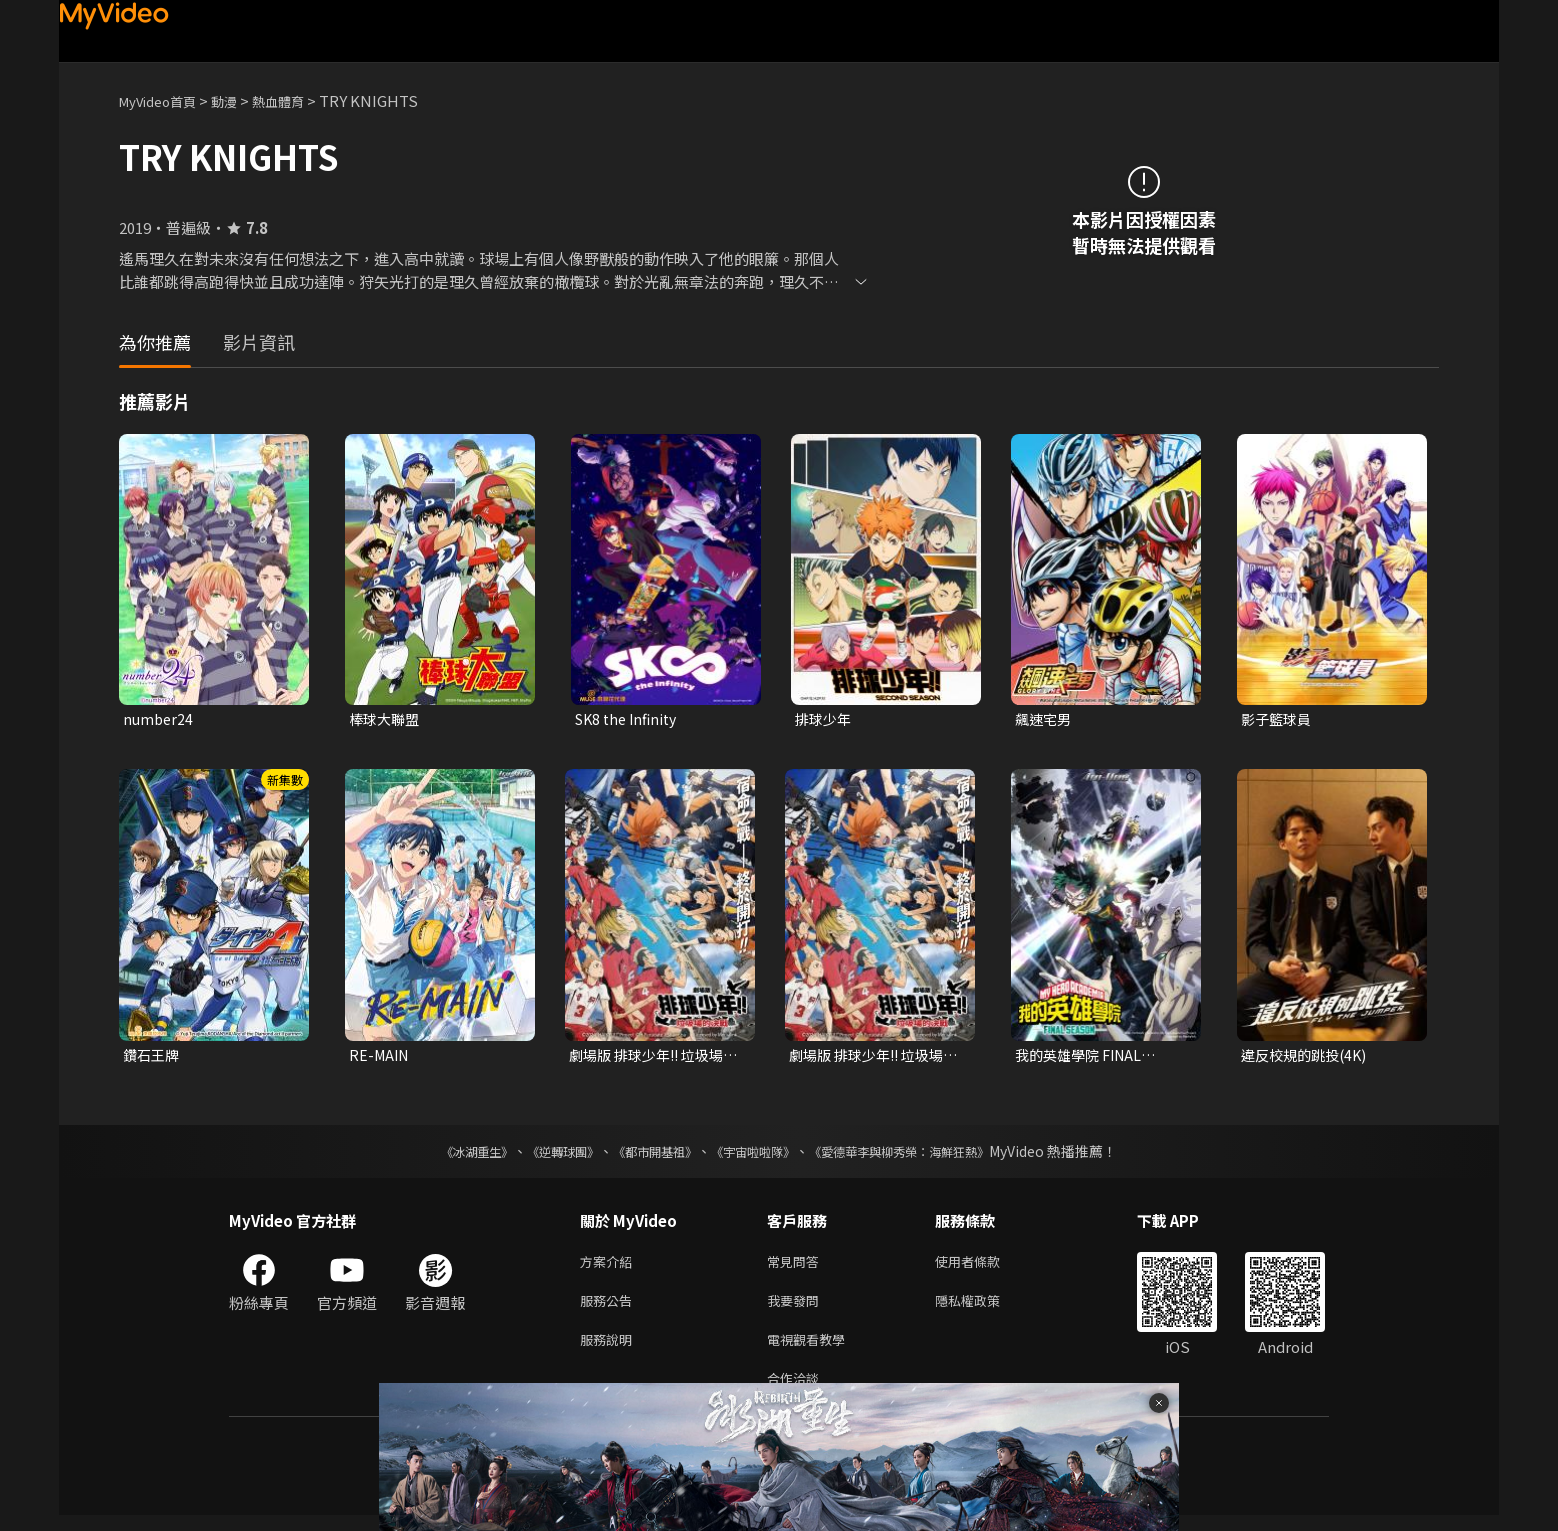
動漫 (240, 100)
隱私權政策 (984, 1308)
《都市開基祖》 (645, 1155)
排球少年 (825, 719)
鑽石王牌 (153, 1057)
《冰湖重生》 (442, 1155)
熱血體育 (300, 100)
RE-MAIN (381, 1057)
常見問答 (797, 1266)
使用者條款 (984, 1266)
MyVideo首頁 (164, 100)
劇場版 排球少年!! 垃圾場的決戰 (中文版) (872, 1058)
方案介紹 (610, 1266)
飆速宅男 (1045, 719)
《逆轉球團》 (540, 1155)
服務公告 (610, 1308)
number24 (159, 719)
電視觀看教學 (812, 1350)
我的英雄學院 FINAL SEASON (1083, 1058)
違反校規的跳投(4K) (1308, 1057)
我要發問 (797, 1308)
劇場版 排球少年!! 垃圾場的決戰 (652, 1058)
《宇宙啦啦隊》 (757, 1155)
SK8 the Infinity (630, 719)
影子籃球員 (1278, 719)
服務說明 (610, 1350)
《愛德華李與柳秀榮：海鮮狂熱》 (925, 1155)
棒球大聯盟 (386, 719)
